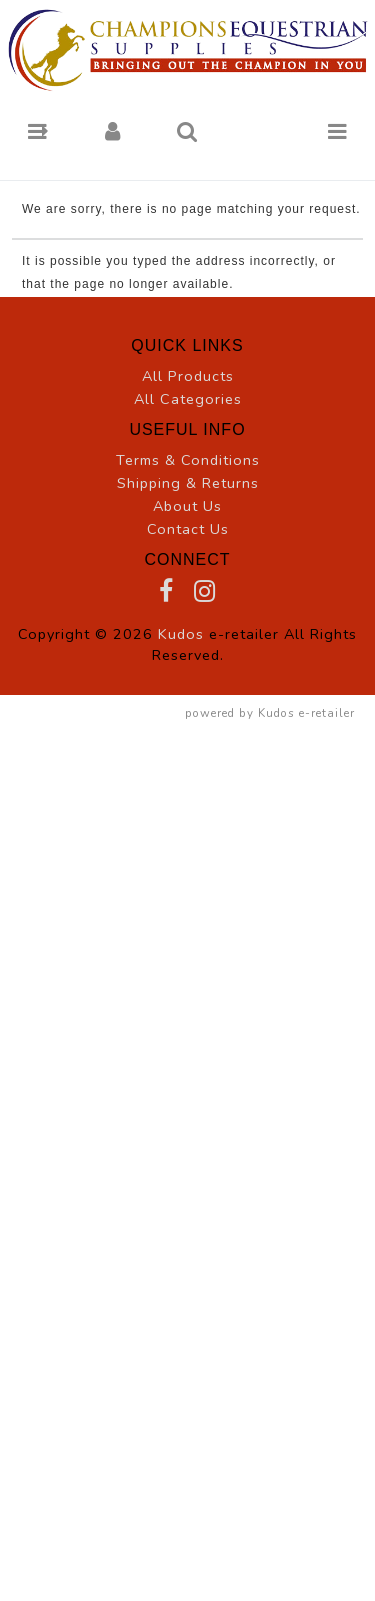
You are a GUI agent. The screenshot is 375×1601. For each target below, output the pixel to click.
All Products (188, 376)
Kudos (181, 634)
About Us (187, 506)
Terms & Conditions (188, 460)
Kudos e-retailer (306, 713)
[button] (37, 131)
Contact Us (188, 529)
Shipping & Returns (188, 483)
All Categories (188, 399)
